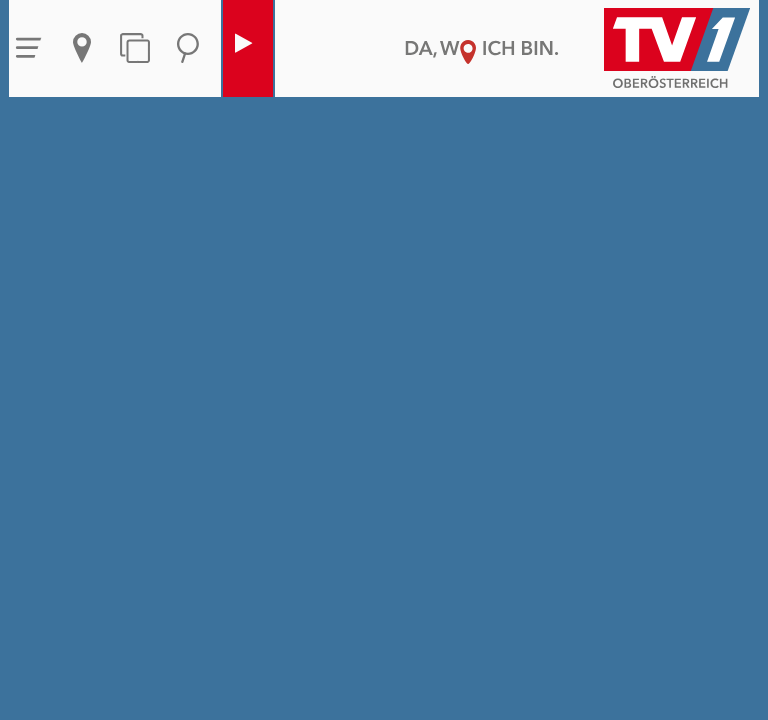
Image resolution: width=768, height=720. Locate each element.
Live (243, 48)
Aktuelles (82, 48)
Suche (188, 48)
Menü (29, 48)
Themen (135, 48)
